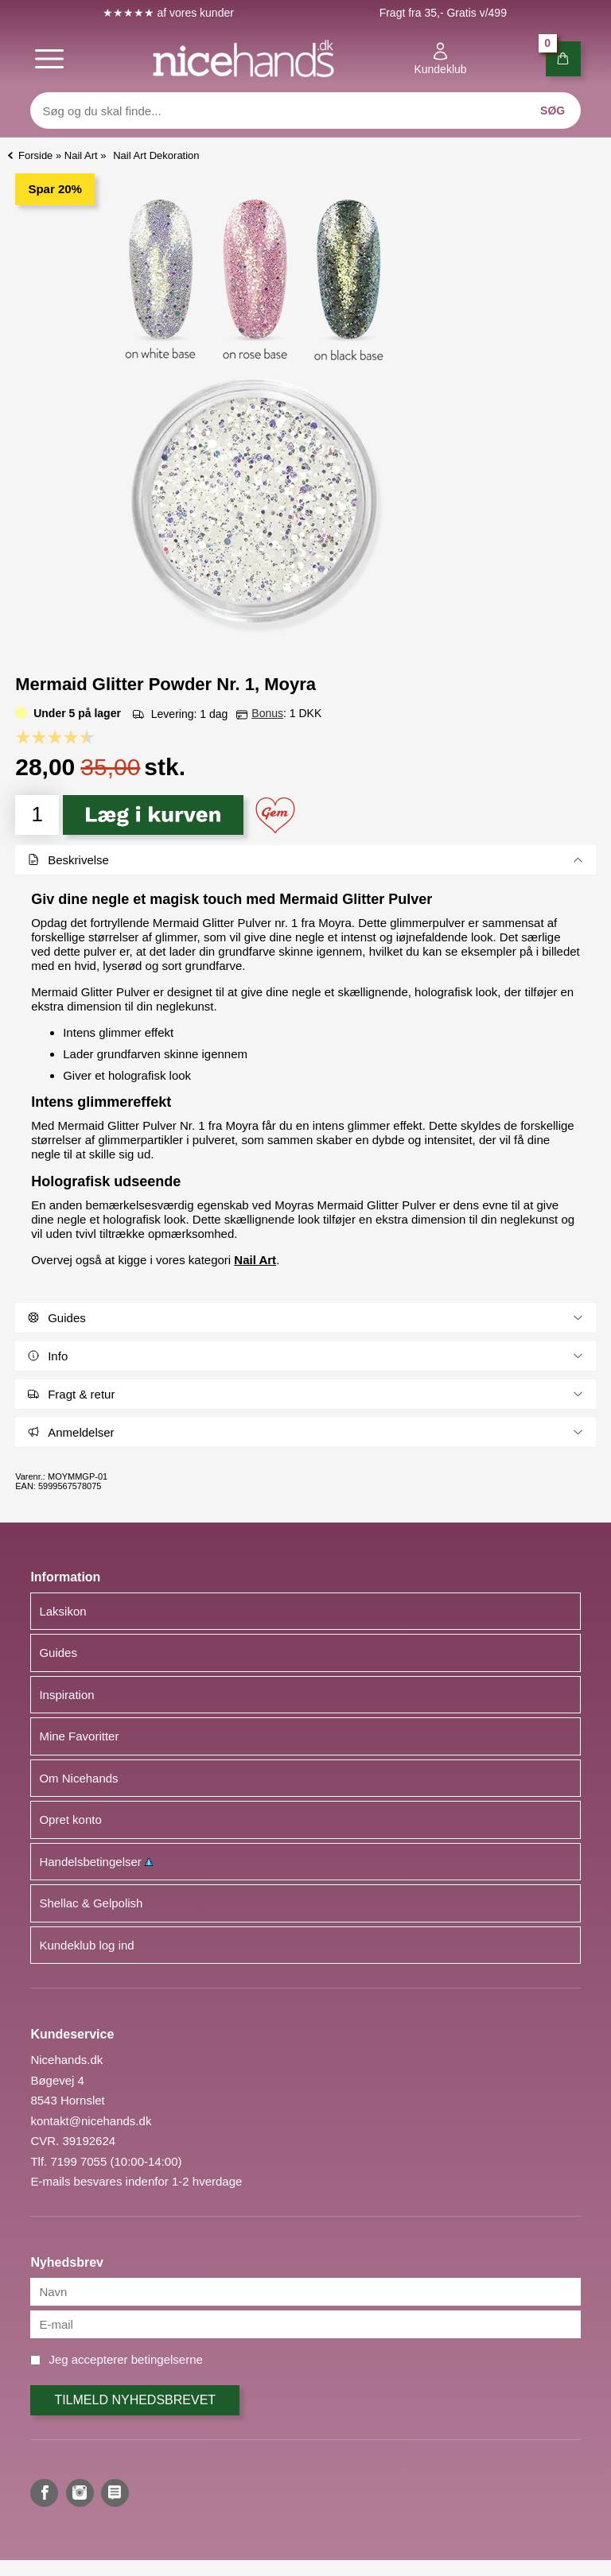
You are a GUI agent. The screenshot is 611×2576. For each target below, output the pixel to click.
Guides (58, 1652)
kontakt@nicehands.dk (90, 2121)
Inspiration (66, 1694)
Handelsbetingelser (96, 1861)
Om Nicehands (78, 1778)
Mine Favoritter (79, 1736)
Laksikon (62, 1611)
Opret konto (70, 1819)
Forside (35, 155)
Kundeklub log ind (86, 1945)
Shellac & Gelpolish (90, 1903)
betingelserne (167, 2359)
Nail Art (255, 1260)
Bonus (267, 713)
